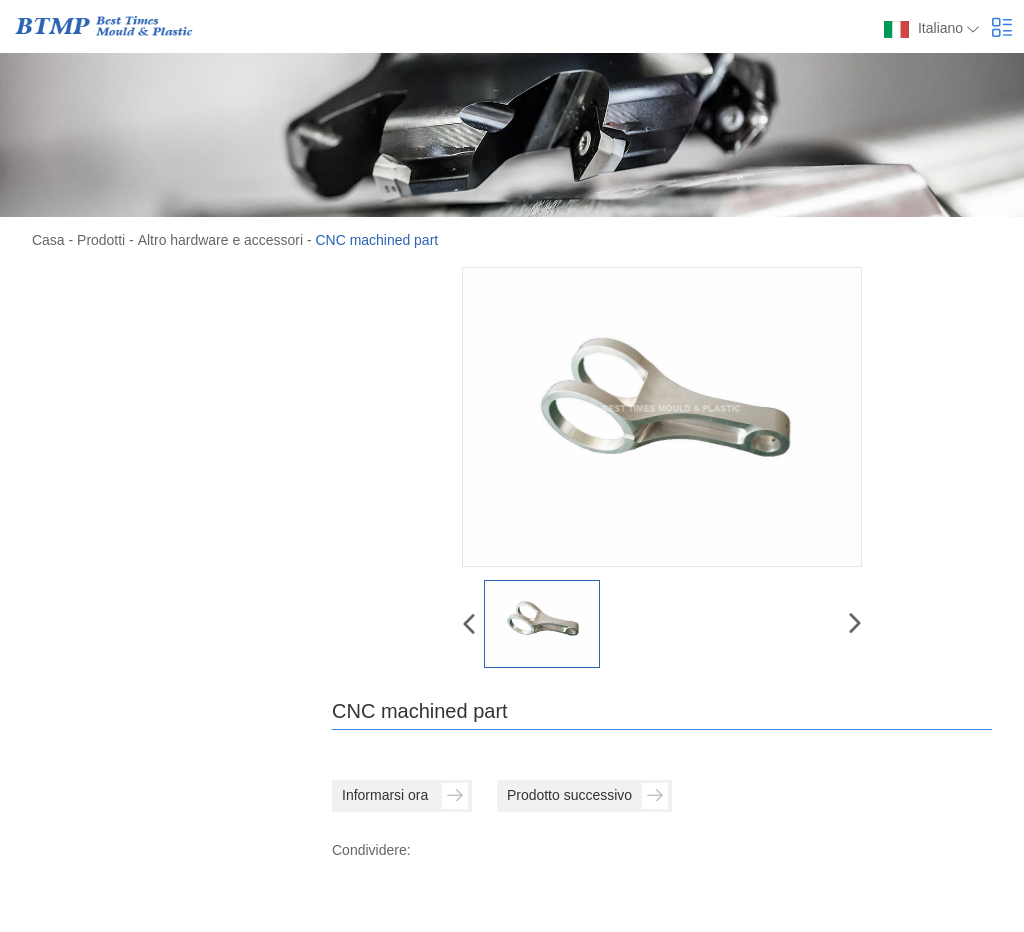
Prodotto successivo (587, 795)
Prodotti (101, 240)
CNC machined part (376, 240)
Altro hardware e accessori (220, 240)
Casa (48, 240)
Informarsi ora (405, 795)
